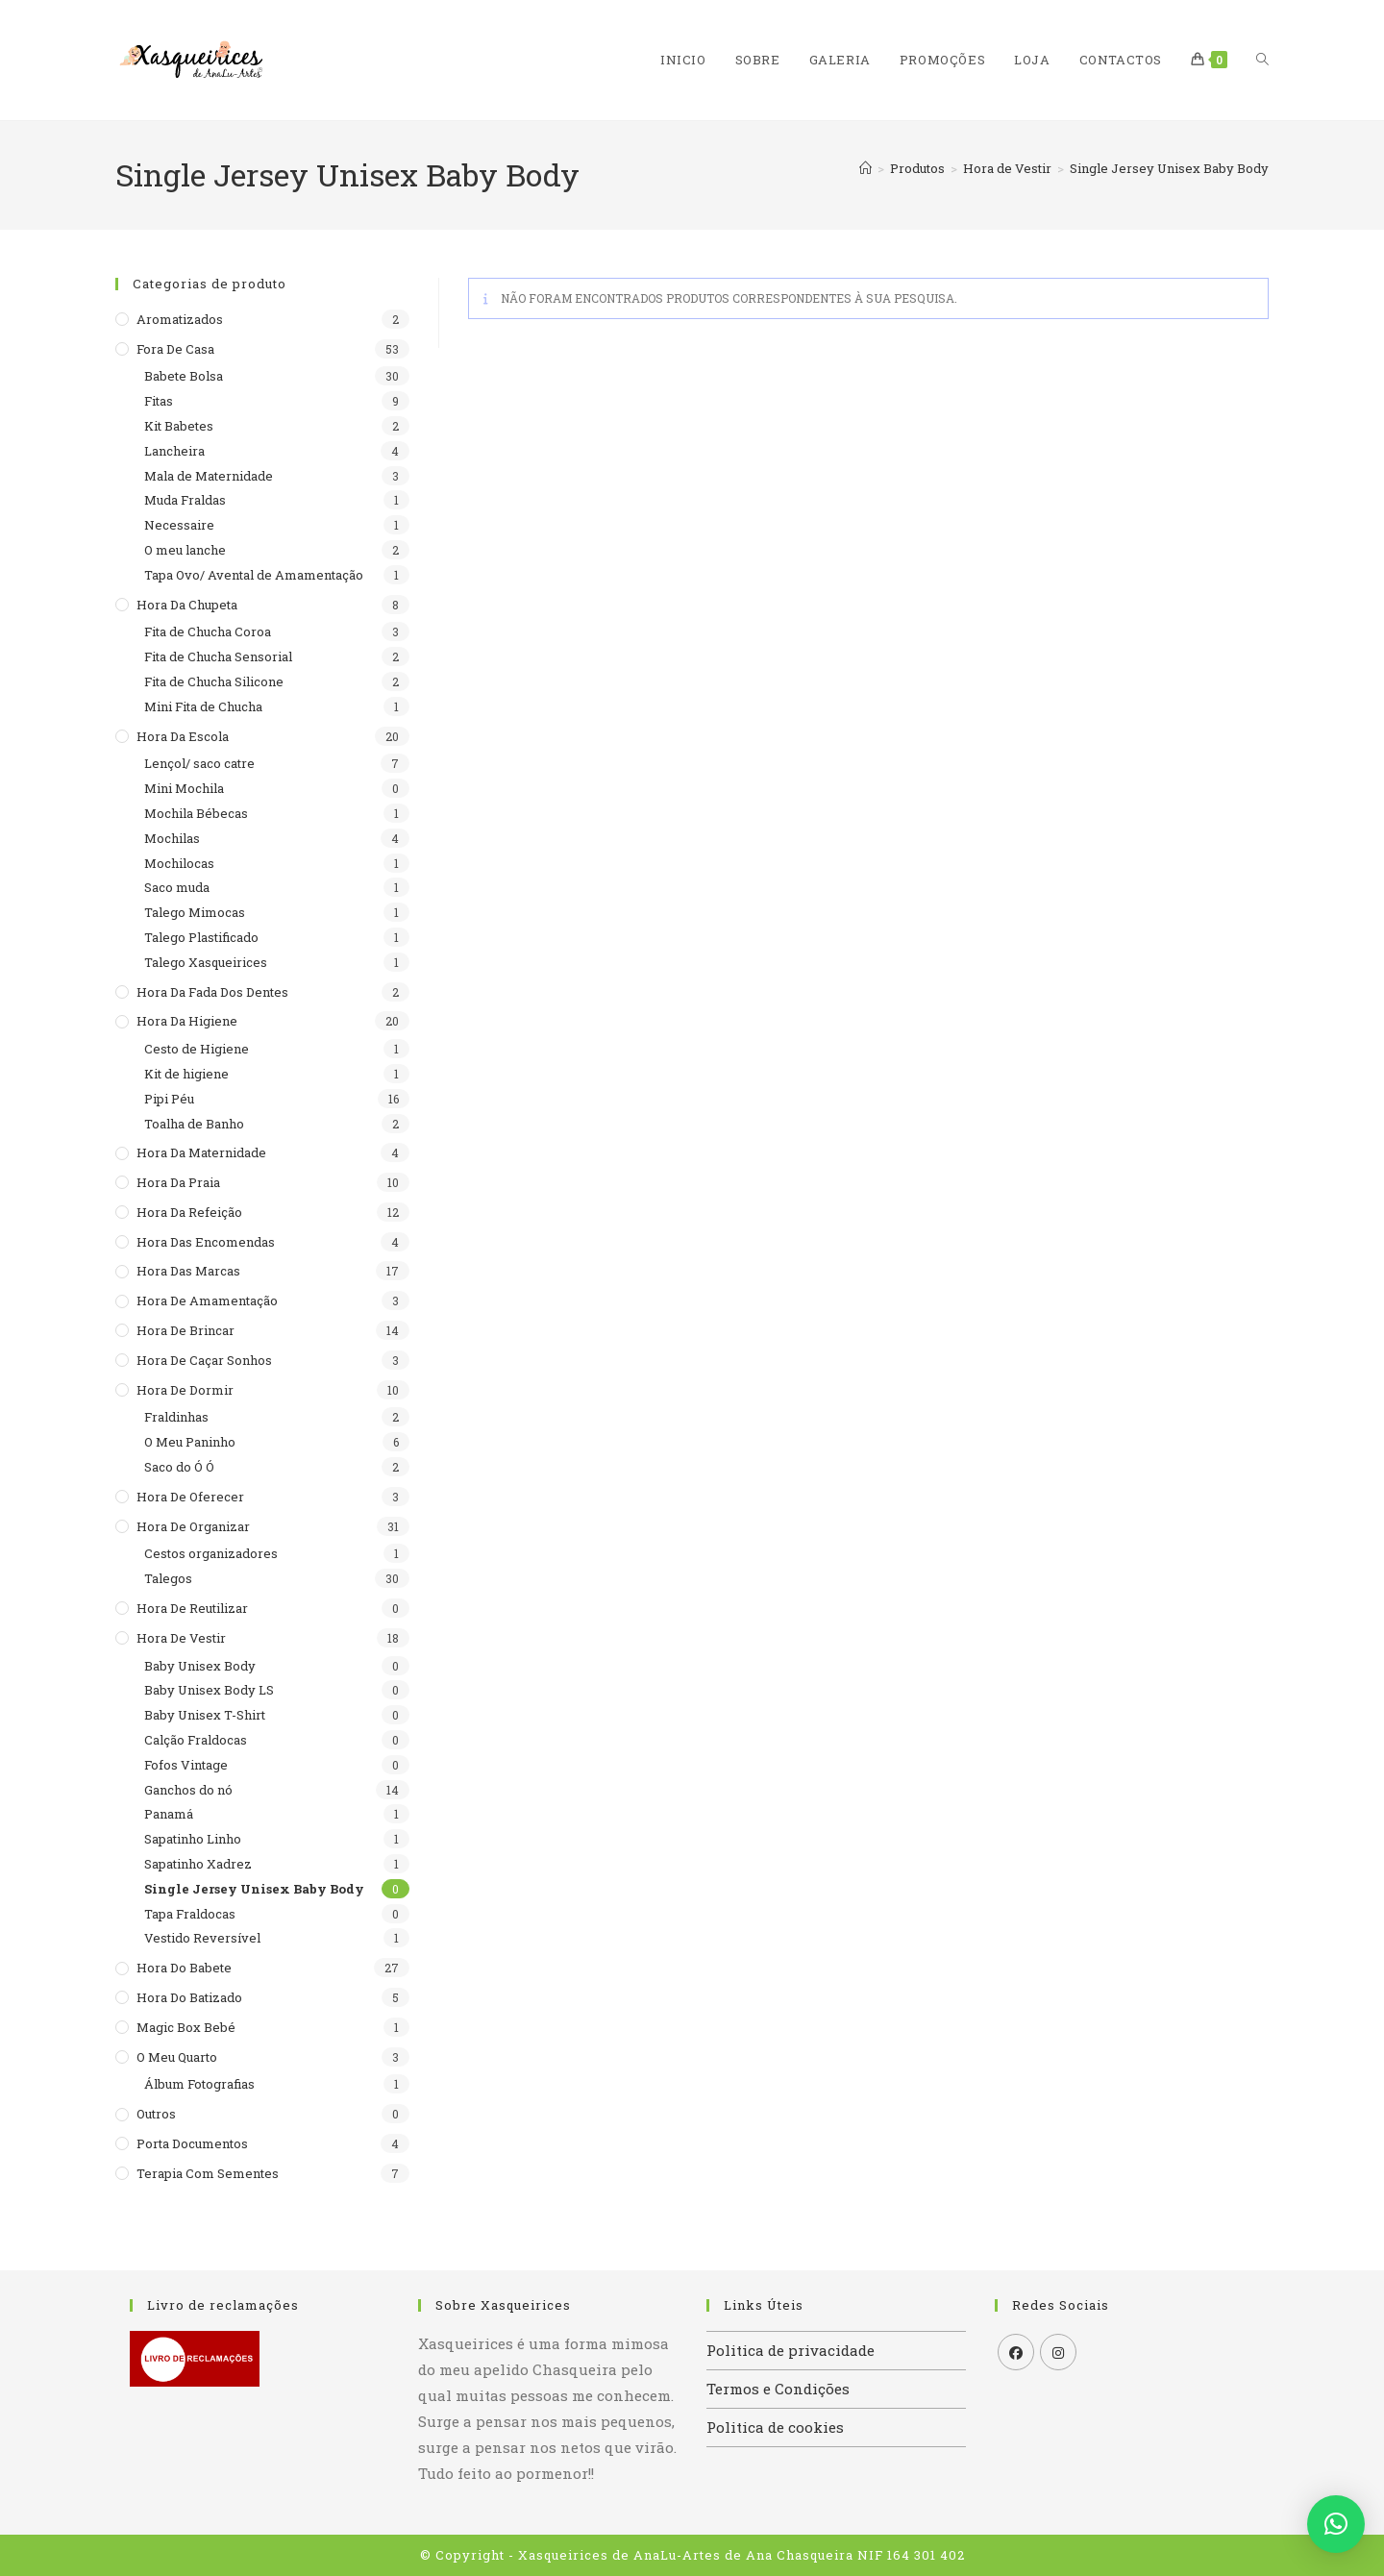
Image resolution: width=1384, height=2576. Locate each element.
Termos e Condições (778, 2388)
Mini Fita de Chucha (203, 706)
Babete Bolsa (183, 375)
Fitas (158, 400)
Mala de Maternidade (208, 475)
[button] (1336, 2524)
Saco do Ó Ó (179, 1466)
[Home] (865, 168)
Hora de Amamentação (207, 1300)
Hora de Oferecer (190, 1496)
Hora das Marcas (188, 1270)
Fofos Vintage (186, 1764)
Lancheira (174, 450)
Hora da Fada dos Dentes (212, 992)
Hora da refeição (189, 1212)
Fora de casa (175, 349)
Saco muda (177, 887)
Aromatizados (179, 319)
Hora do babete (184, 1967)
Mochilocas (179, 863)
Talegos (168, 1578)
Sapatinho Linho (192, 1838)
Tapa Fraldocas (189, 1913)
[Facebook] (1016, 2352)
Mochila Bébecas (196, 813)
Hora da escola (182, 736)
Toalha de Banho (194, 1123)
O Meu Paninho (189, 1441)
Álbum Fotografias (199, 2084)
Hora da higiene (186, 1020)
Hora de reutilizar (192, 1608)
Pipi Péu (169, 1098)
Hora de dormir (185, 1390)
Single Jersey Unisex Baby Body (1169, 168)
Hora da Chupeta (186, 604)
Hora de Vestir (181, 1638)
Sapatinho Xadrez (198, 1863)
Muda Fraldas (185, 499)
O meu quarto (176, 2057)
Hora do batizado (189, 1997)
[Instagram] (1058, 2352)
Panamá (168, 1813)
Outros (156, 2113)
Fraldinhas (176, 1416)
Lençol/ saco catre (199, 763)
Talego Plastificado (201, 937)
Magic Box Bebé (185, 2027)
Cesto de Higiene (196, 1048)
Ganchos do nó (188, 1789)
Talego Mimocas (194, 912)
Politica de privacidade (790, 2350)
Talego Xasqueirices (205, 962)
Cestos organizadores (211, 1553)
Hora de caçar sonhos (204, 1360)
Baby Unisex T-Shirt (204, 1714)
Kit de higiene (186, 1073)
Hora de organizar (193, 1526)
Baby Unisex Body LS (209, 1689)
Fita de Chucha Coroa (207, 631)
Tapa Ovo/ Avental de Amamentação (253, 574)
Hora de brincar (185, 1330)
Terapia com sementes (207, 2173)
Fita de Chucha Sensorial (218, 656)
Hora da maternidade (201, 1152)
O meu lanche (185, 549)
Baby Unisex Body (200, 1665)
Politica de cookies (775, 2427)
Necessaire (179, 524)
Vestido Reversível (202, 1937)
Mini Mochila (184, 788)
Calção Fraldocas (195, 1739)
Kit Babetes (178, 425)
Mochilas (172, 838)
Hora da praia (178, 1182)
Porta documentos (192, 2143)
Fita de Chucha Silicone (214, 681)
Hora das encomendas (205, 1242)
